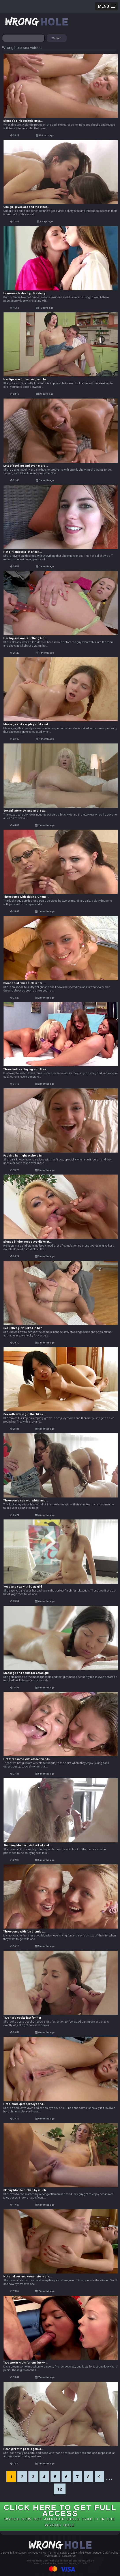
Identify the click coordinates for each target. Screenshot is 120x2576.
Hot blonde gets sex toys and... (24, 2104)
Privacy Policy (37, 2552)
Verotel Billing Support (14, 2552)
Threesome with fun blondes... (24, 1931)
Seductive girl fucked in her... (23, 1328)
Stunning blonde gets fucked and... (27, 1845)
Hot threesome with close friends (26, 1759)
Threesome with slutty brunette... (26, 896)
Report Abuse (92, 2552)
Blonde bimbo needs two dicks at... (27, 1241)
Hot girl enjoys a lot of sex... (22, 551)
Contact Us (69, 2555)
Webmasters (52, 2555)
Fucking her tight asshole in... (23, 1155)
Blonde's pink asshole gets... (23, 120)
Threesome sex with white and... (25, 1500)
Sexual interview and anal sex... (25, 810)
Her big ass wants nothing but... (25, 638)
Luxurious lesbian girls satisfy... (25, 293)
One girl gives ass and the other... (26, 206)
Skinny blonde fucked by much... (26, 2190)
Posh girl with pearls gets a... (23, 2449)
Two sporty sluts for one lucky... (25, 2362)
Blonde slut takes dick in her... (24, 983)
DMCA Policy (110, 2552)
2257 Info (76, 2552)
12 (59, 2489)
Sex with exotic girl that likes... (24, 1414)
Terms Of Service (58, 2552)
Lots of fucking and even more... (25, 465)
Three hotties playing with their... (26, 1069)
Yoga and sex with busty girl (22, 1586)
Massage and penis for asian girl (26, 1673)
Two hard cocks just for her (22, 2017)
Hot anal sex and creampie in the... (27, 2276)
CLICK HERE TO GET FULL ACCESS (60, 2515)
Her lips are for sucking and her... (26, 379)
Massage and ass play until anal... (27, 724)
